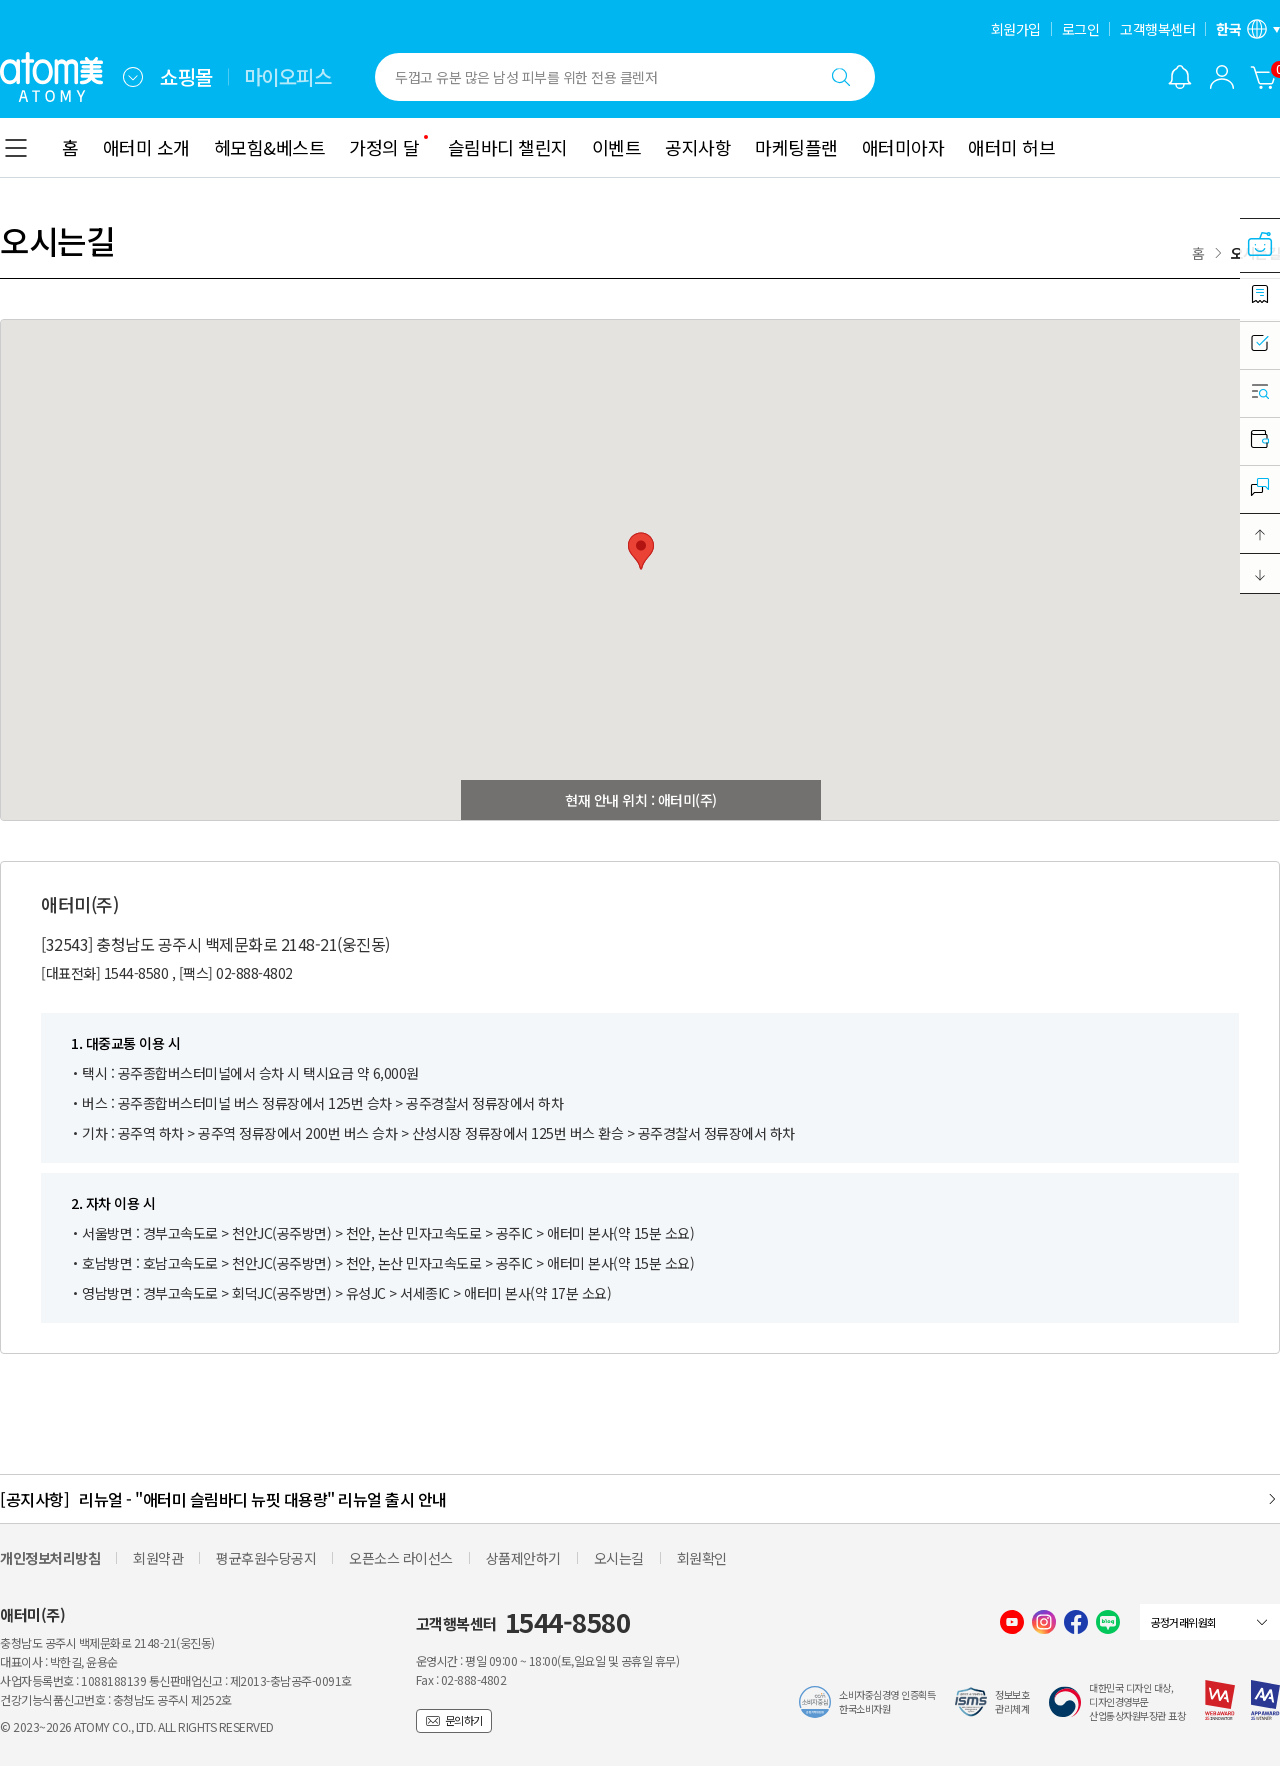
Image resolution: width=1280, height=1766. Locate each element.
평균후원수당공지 (266, 1558)
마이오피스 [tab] (288, 77)
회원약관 (158, 1558)
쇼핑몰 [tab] (186, 77)
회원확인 (702, 1558)
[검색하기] (841, 77)
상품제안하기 (523, 1558)
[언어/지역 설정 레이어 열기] (1248, 29)
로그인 (1081, 29)
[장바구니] (1264, 77)
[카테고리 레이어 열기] (16, 148)
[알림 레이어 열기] (1180, 77)
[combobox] (133, 77)
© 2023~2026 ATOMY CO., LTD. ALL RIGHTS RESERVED (137, 1726)
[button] (1260, 534)
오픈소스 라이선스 (401, 1558)
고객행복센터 (1157, 29)
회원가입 (1016, 29)
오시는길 (619, 1558)
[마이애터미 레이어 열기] (1222, 77)
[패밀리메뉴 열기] (133, 77)
